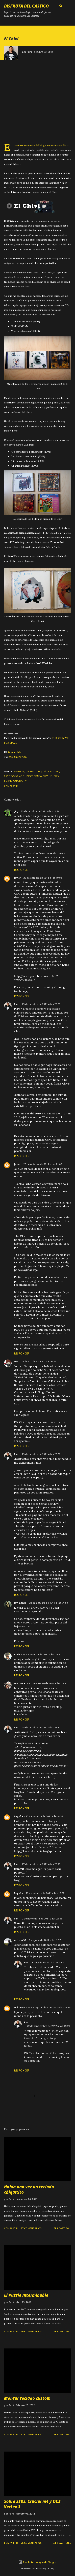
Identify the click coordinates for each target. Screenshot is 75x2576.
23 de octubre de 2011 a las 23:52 (41, 1454)
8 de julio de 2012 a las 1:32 (48, 1962)
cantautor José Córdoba (42, 771)
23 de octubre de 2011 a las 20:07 (41, 1004)
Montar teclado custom (27, 2398)
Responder (21, 870)
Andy (17, 1654)
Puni (16, 1004)
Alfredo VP (20, 1940)
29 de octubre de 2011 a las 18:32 (45, 1893)
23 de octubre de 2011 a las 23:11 (40, 1361)
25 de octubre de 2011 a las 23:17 (41, 1727)
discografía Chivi (37, 776)
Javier (17, 877)
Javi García (20, 1602)
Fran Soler (20, 1683)
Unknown (19, 2007)
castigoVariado (14, 776)
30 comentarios (31, 2331)
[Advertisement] (37, 100)
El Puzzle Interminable (26, 2295)
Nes (16, 1361)
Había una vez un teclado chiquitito (29, 2189)
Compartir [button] (11, 786)
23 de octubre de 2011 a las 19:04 (42, 877)
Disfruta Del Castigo (26, 6)
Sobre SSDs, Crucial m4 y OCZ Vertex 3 (32, 2503)
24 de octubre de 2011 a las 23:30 (42, 1654)
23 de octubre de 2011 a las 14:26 (40, 811)
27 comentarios (31, 2228)
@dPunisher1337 (18, 756)
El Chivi (55, 776)
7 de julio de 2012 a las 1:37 (45, 1940)
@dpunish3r (14, 752)
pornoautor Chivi (15, 780)
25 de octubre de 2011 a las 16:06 (48, 1683)
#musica (18, 771)
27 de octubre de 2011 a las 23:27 (41, 1864)
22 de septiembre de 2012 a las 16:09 (48, 2026)
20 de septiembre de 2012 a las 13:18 (49, 2007)
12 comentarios (31, 2434)
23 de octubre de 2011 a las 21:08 (42, 1164)
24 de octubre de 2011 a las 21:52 (48, 1602)
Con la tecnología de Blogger (37, 2562)
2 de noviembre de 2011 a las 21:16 (42, 1918)
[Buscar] (61, 6)
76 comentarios (31, 2542)
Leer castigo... (62, 2228)
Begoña (18, 1816)
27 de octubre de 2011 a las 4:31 (44, 1816)
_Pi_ (16, 811)
